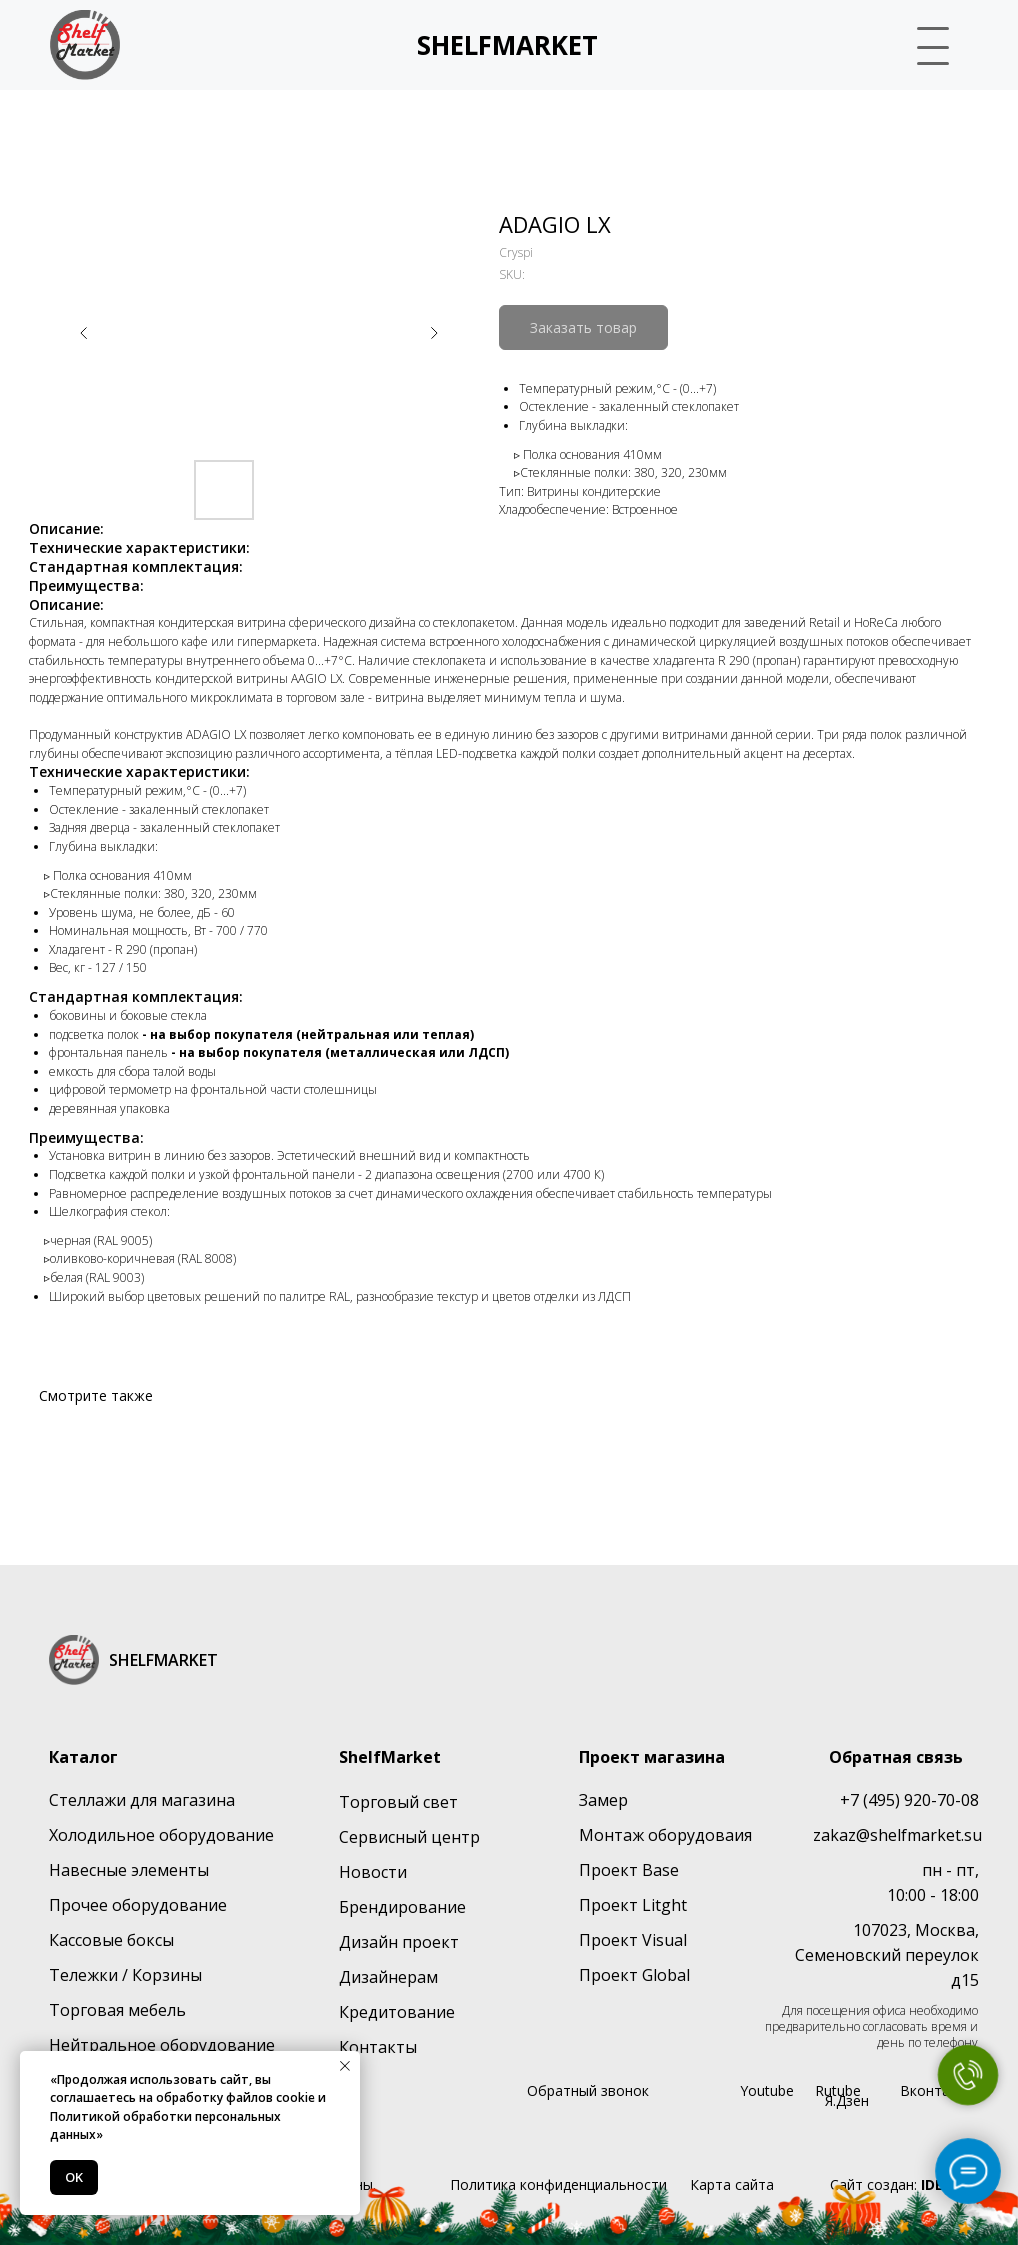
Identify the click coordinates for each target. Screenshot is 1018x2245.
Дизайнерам (388, 1977)
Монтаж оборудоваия (665, 1835)
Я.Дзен (847, 2100)
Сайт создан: (904, 2184)
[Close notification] (345, 2066)
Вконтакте (936, 2090)
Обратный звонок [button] (588, 2090)
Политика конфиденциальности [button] (558, 2184)
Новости (373, 1872)
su (973, 1835)
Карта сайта (732, 2184)
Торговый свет (398, 1802)
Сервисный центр (409, 1837)
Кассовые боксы (111, 1940)
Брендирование (402, 1907)
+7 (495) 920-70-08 (909, 1800)
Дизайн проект (399, 1942)
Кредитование (397, 2012)
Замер (603, 1800)
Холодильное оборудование (161, 1835)
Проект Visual (633, 1940)
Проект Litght (633, 1905)
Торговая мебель (117, 2010)
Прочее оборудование (138, 1905)
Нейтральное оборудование (162, 2045)
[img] (85, 45)
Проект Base (629, 1870)
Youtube (767, 2090)
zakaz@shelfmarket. (888, 1835)
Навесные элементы (129, 1870)
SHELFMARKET (507, 45)
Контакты (378, 2047)
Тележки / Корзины (125, 1975)
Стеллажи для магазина (142, 1800)
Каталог (83, 1757)
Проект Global (634, 1975)
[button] (924, 42)
